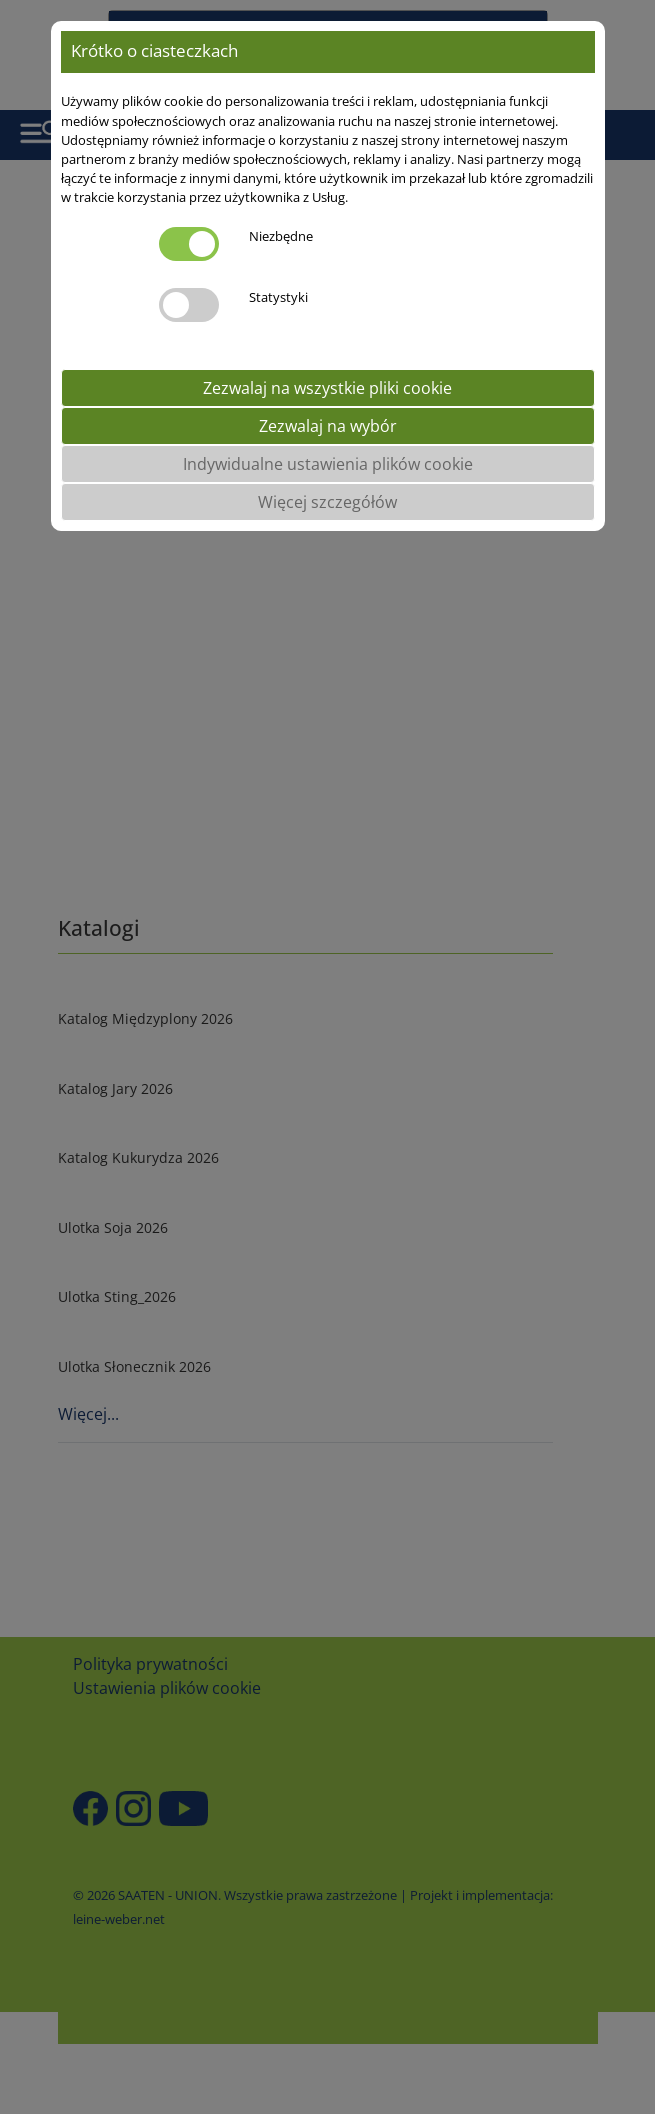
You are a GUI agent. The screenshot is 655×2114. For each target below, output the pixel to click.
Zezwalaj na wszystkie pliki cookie (327, 388)
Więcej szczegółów (327, 502)
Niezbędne (281, 236)
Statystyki (278, 297)
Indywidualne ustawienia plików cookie (328, 464)
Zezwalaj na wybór (328, 426)
